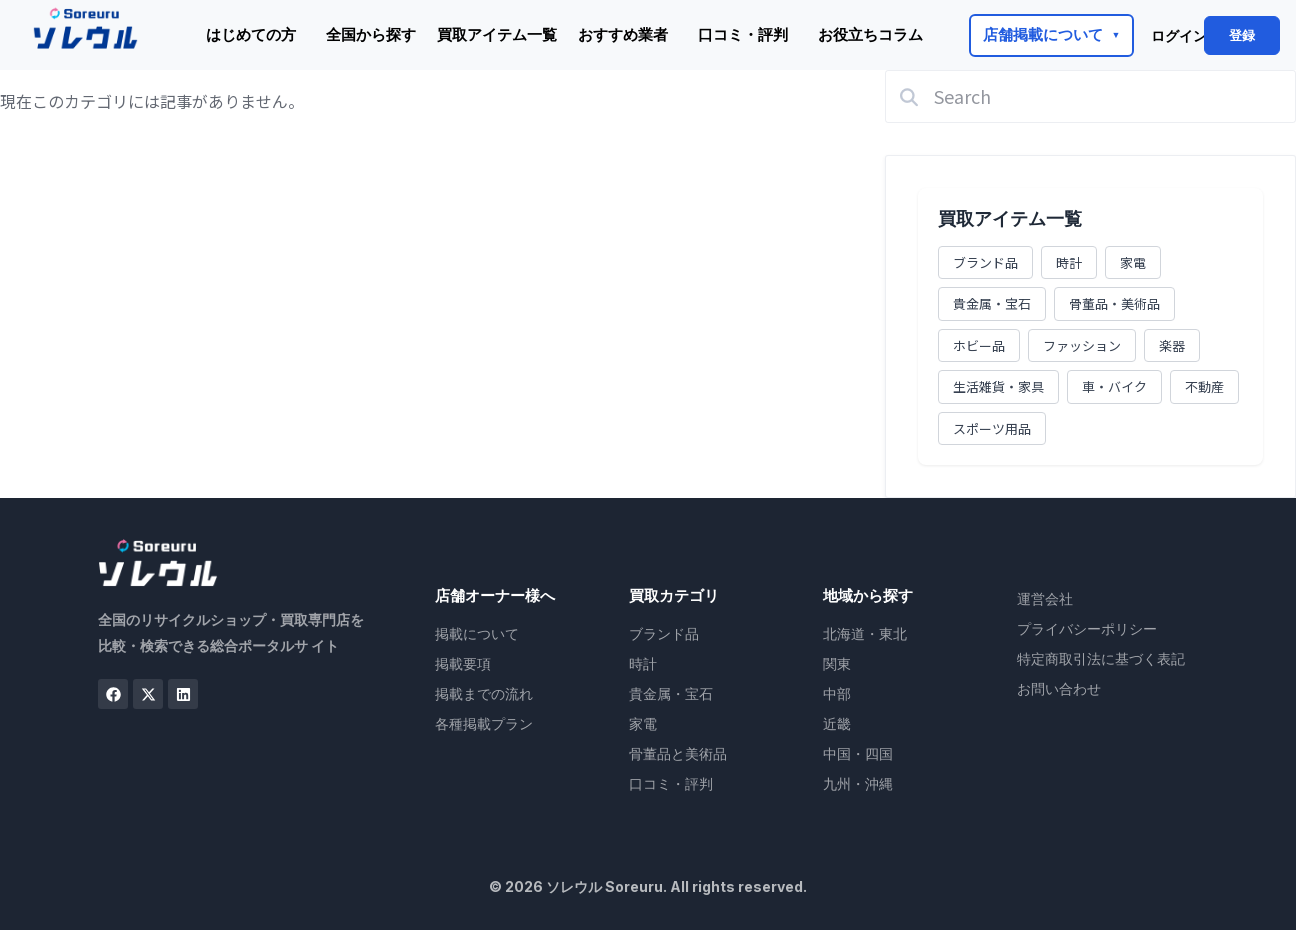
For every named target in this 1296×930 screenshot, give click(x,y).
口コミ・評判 (743, 34)
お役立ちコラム (870, 34)
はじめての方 (251, 34)
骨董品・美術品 (1114, 303)
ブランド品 (985, 262)
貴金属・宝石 (992, 303)
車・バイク (1114, 386)
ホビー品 (979, 345)
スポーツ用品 (992, 428)
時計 (1069, 262)
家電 (1133, 262)
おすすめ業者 (623, 34)
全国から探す (371, 34)
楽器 (1172, 345)
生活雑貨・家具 (998, 386)
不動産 (1204, 386)
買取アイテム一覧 (497, 34)
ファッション (1082, 345)
